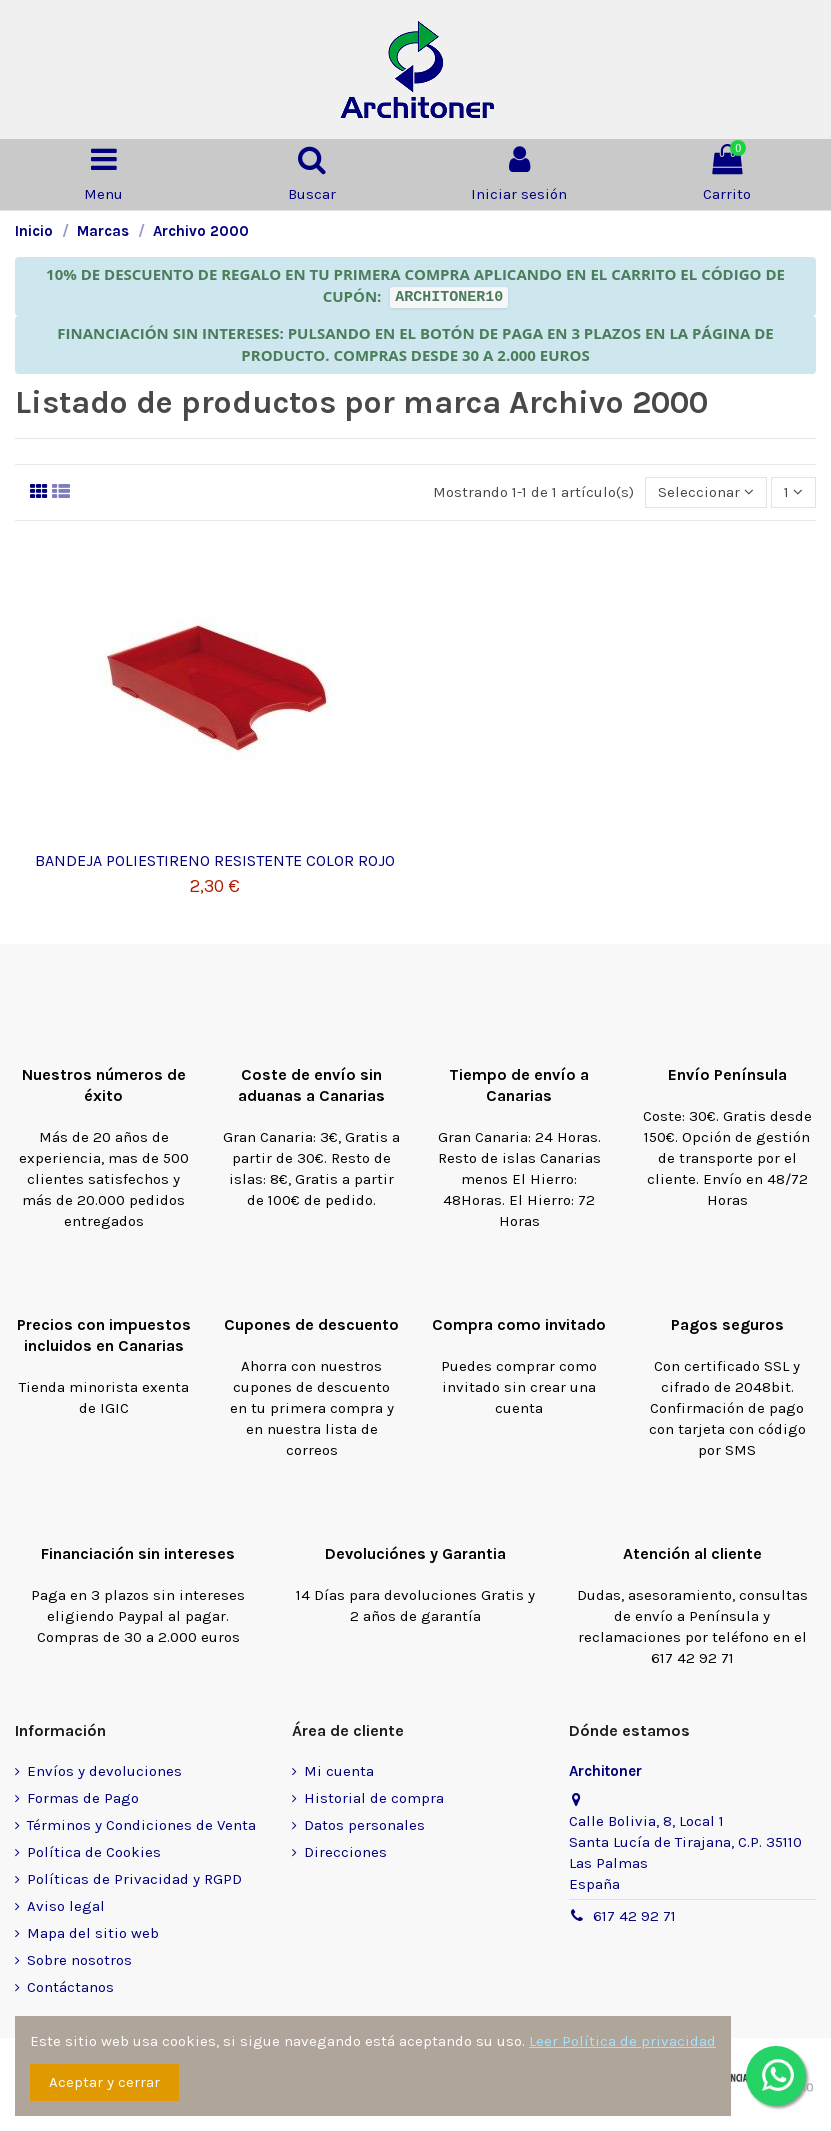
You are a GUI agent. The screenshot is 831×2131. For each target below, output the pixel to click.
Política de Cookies (94, 1852)
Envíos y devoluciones (104, 1771)
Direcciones (345, 1852)
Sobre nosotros (79, 1960)
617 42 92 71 (634, 1916)
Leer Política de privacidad (622, 2041)
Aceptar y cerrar (104, 2082)
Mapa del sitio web (93, 1933)
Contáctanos (70, 1987)
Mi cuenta (339, 1771)
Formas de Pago (83, 1798)
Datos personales (364, 1825)
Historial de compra (374, 1798)
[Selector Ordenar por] (706, 492)
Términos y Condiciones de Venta (141, 1825)
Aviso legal (66, 1906)
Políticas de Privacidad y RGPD (134, 1879)
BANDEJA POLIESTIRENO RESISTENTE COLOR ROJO (215, 860)
